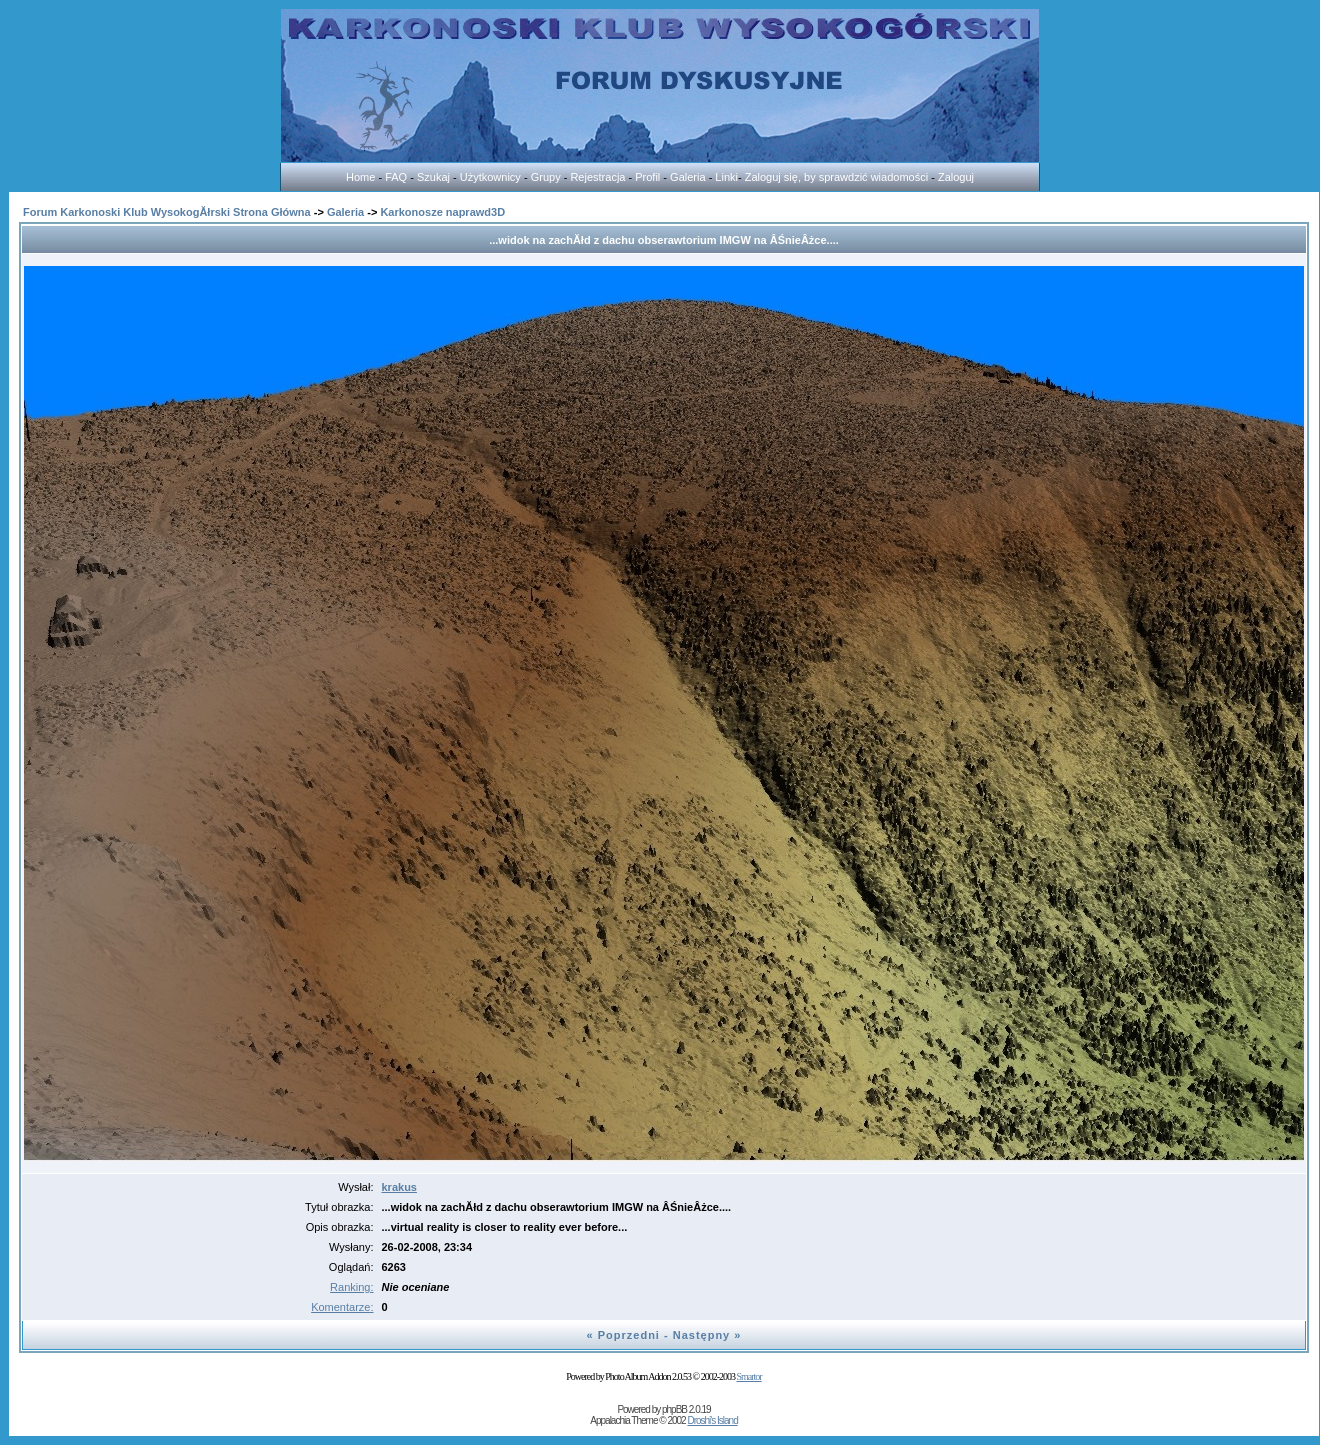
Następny (702, 1335)
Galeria (345, 212)
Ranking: (351, 1287)
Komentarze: (342, 1307)
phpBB (674, 1409)
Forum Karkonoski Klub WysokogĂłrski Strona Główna (167, 212)
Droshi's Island (712, 1420)
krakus (399, 1187)
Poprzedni (629, 1335)
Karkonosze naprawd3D (442, 212)
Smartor (748, 1376)
